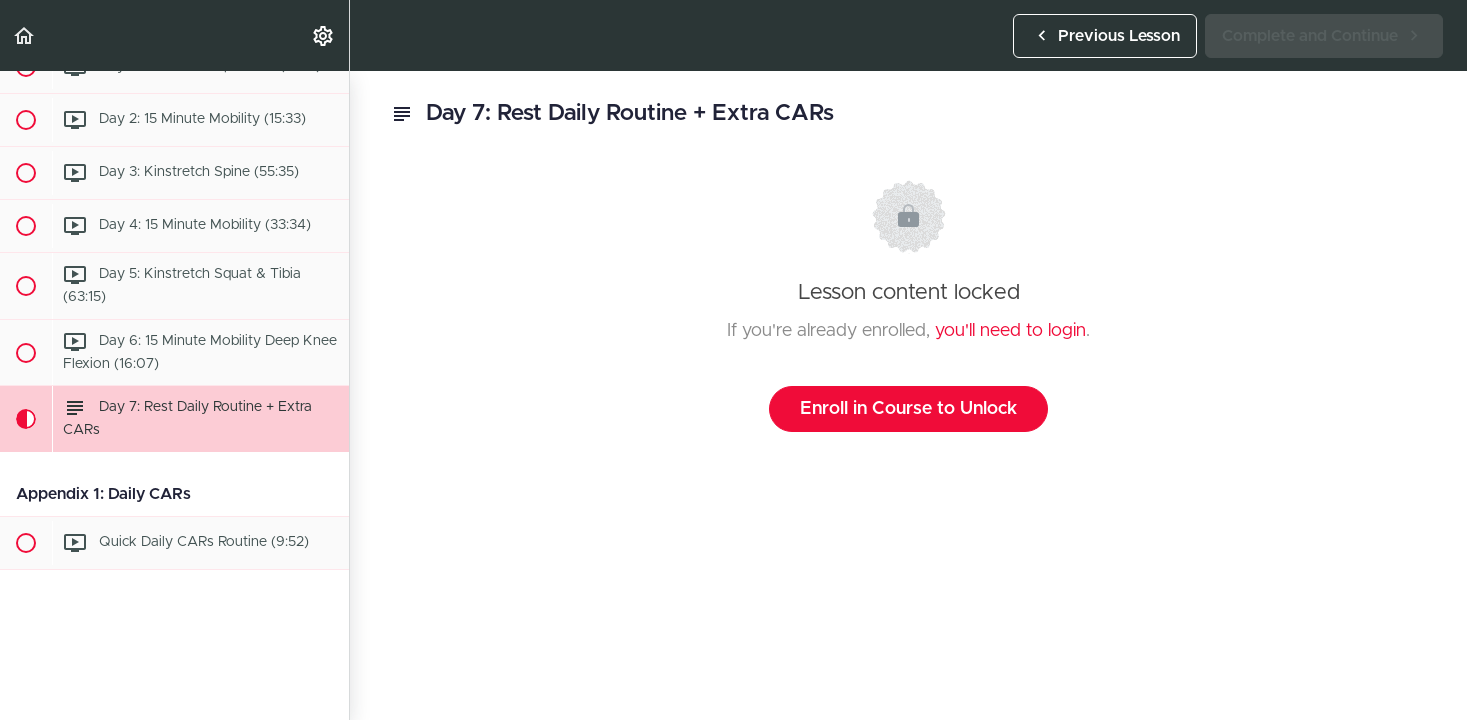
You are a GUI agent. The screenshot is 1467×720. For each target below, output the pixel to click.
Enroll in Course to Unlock (908, 409)
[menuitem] (324, 35)
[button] (25, 35)
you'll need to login (1010, 331)
